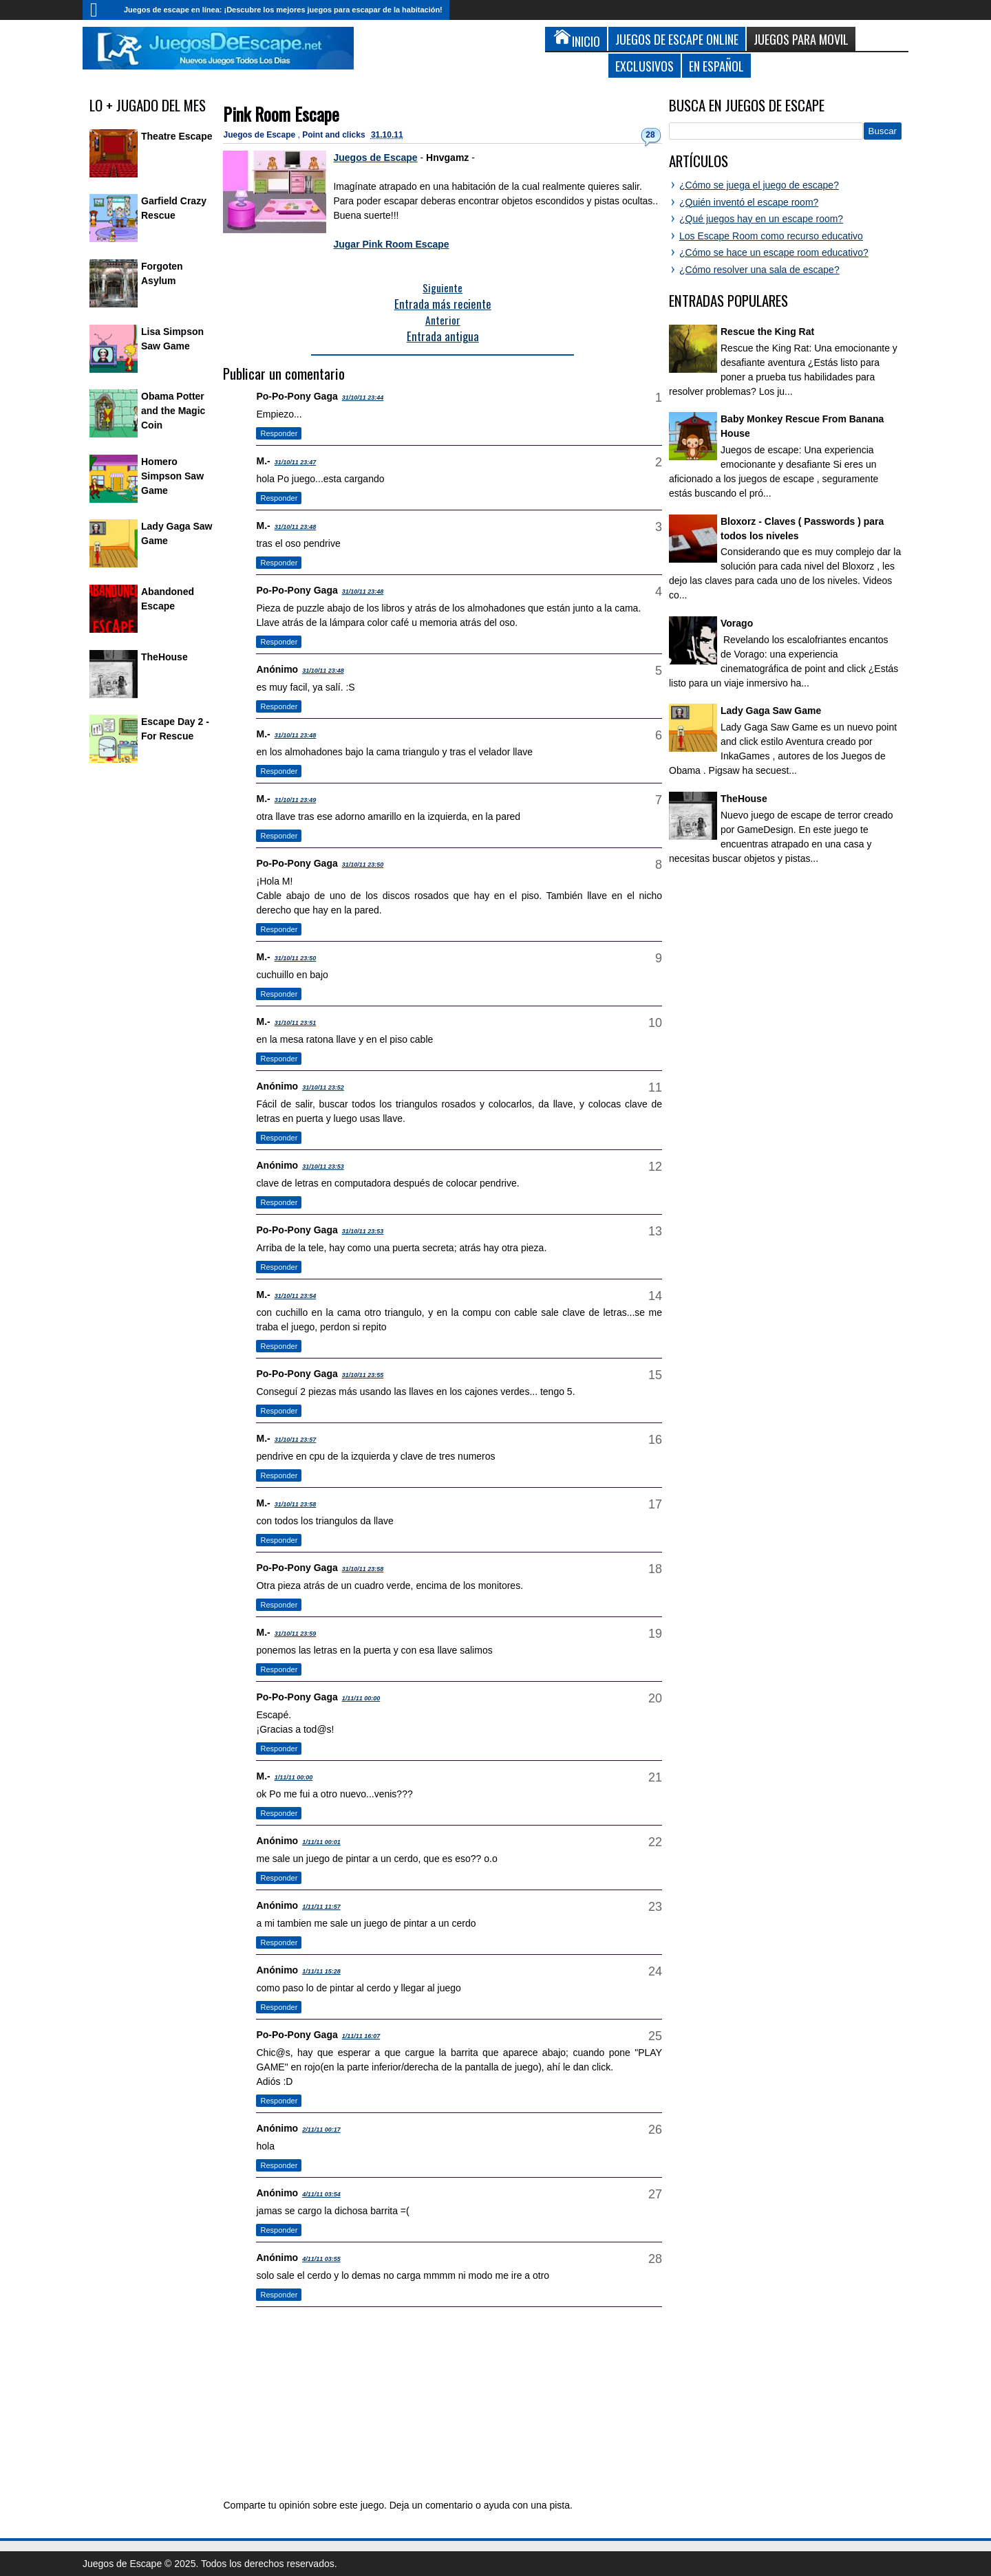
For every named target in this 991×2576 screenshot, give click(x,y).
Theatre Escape (177, 136)
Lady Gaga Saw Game (771, 710)
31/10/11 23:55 (363, 1375)
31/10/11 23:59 (296, 1633)
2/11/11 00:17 (321, 2129)
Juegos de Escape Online (676, 39)
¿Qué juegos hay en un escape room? (761, 218)
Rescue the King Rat (767, 331)
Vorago (737, 623)
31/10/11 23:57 (296, 1439)
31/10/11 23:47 (296, 462)
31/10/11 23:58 (296, 1504)
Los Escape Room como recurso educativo (771, 235)
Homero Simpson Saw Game (172, 476)
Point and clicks (334, 135)
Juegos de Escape (260, 135)
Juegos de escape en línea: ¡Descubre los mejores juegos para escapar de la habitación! (283, 10)
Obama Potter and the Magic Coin (173, 411)
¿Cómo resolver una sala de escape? (759, 269)
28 (650, 135)
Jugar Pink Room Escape (391, 244)
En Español (716, 65)
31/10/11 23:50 (363, 864)
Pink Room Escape (281, 114)
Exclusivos (644, 65)
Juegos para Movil (801, 39)
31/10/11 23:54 (296, 1295)
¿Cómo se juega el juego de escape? (759, 185)
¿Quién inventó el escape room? (748, 202)
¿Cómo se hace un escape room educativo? (774, 252)
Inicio (100, 10)
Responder (278, 433)
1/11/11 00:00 (361, 1698)
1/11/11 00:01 (321, 1842)
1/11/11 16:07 (361, 2036)
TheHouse (164, 656)
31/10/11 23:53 (323, 1166)
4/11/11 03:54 (321, 2194)
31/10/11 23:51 (296, 1022)
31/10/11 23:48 (296, 526)
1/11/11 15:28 (321, 1971)
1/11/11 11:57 (321, 1906)
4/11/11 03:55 (321, 2258)
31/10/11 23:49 (296, 800)
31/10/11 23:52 (323, 1087)
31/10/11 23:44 (363, 397)
